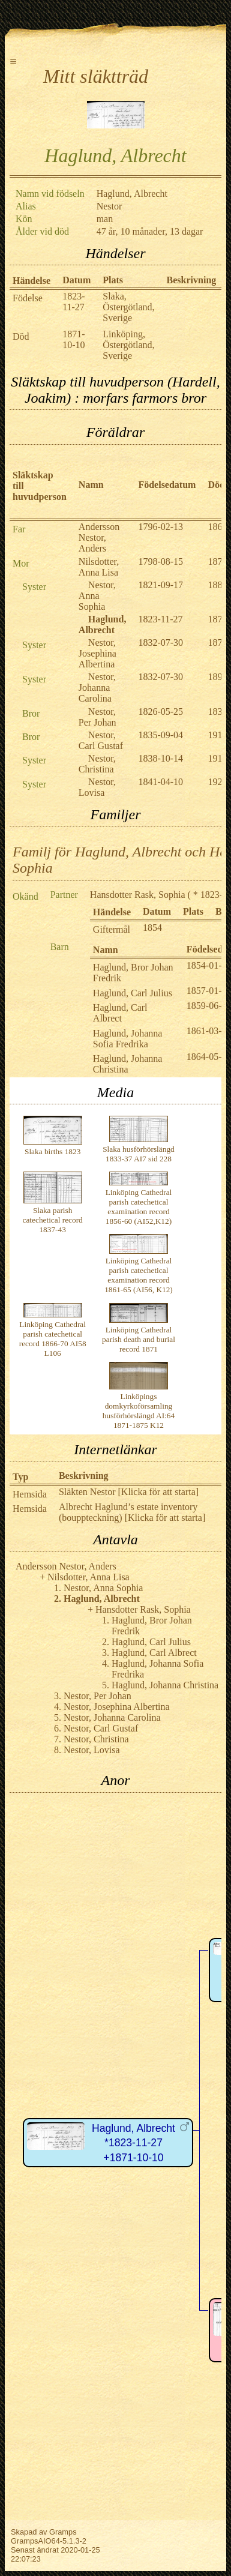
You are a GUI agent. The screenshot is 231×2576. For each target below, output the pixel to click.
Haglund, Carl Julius (132, 993)
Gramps (63, 2531)
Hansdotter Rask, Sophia (137, 894)
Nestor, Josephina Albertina (97, 653)
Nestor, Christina (97, 763)
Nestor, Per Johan (97, 716)
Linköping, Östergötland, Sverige (128, 345)
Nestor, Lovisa (97, 787)
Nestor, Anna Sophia (97, 596)
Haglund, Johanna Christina (128, 1063)
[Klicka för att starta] (157, 1492)
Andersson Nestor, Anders (99, 537)
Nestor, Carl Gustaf (101, 740)
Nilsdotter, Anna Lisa (99, 566)
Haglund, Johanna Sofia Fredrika (128, 1038)
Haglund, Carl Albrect (120, 1012)
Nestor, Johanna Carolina (97, 687)
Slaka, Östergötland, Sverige (128, 307)
